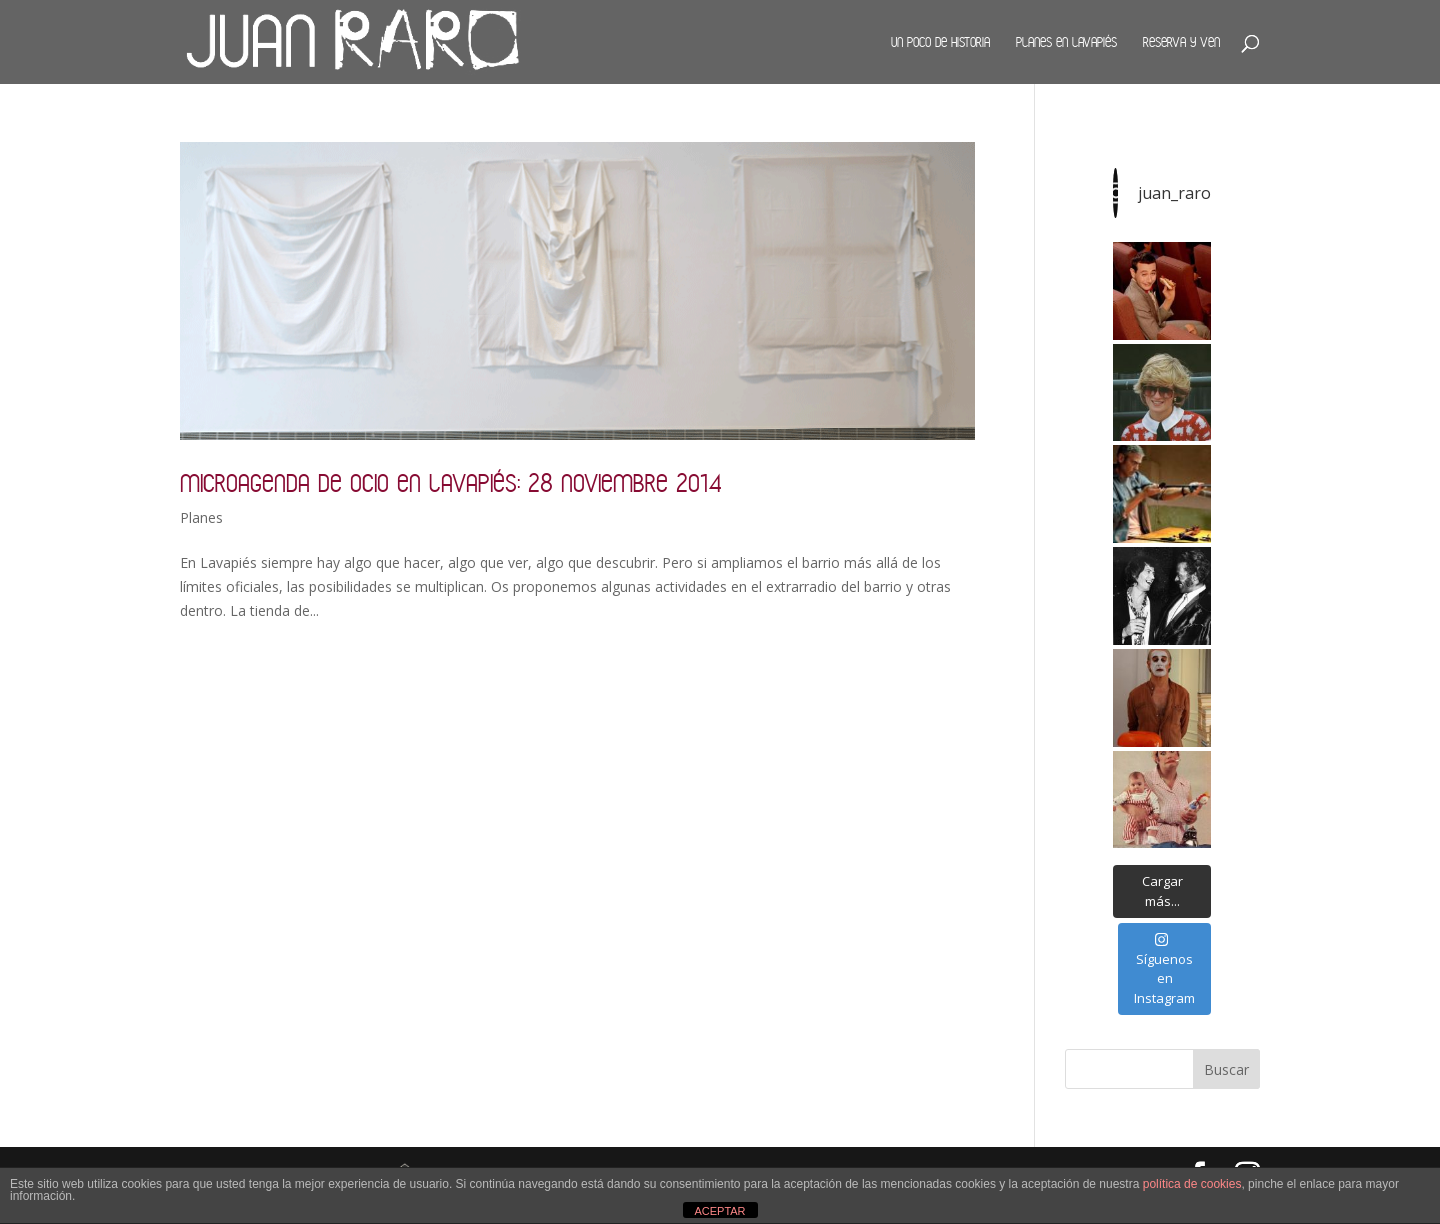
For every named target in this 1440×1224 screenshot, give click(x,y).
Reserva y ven (1181, 42)
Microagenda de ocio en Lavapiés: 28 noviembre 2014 (451, 482)
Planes (201, 517)
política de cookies (1192, 1184)
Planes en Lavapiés (1066, 42)
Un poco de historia (940, 42)
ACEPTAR (719, 1211)
